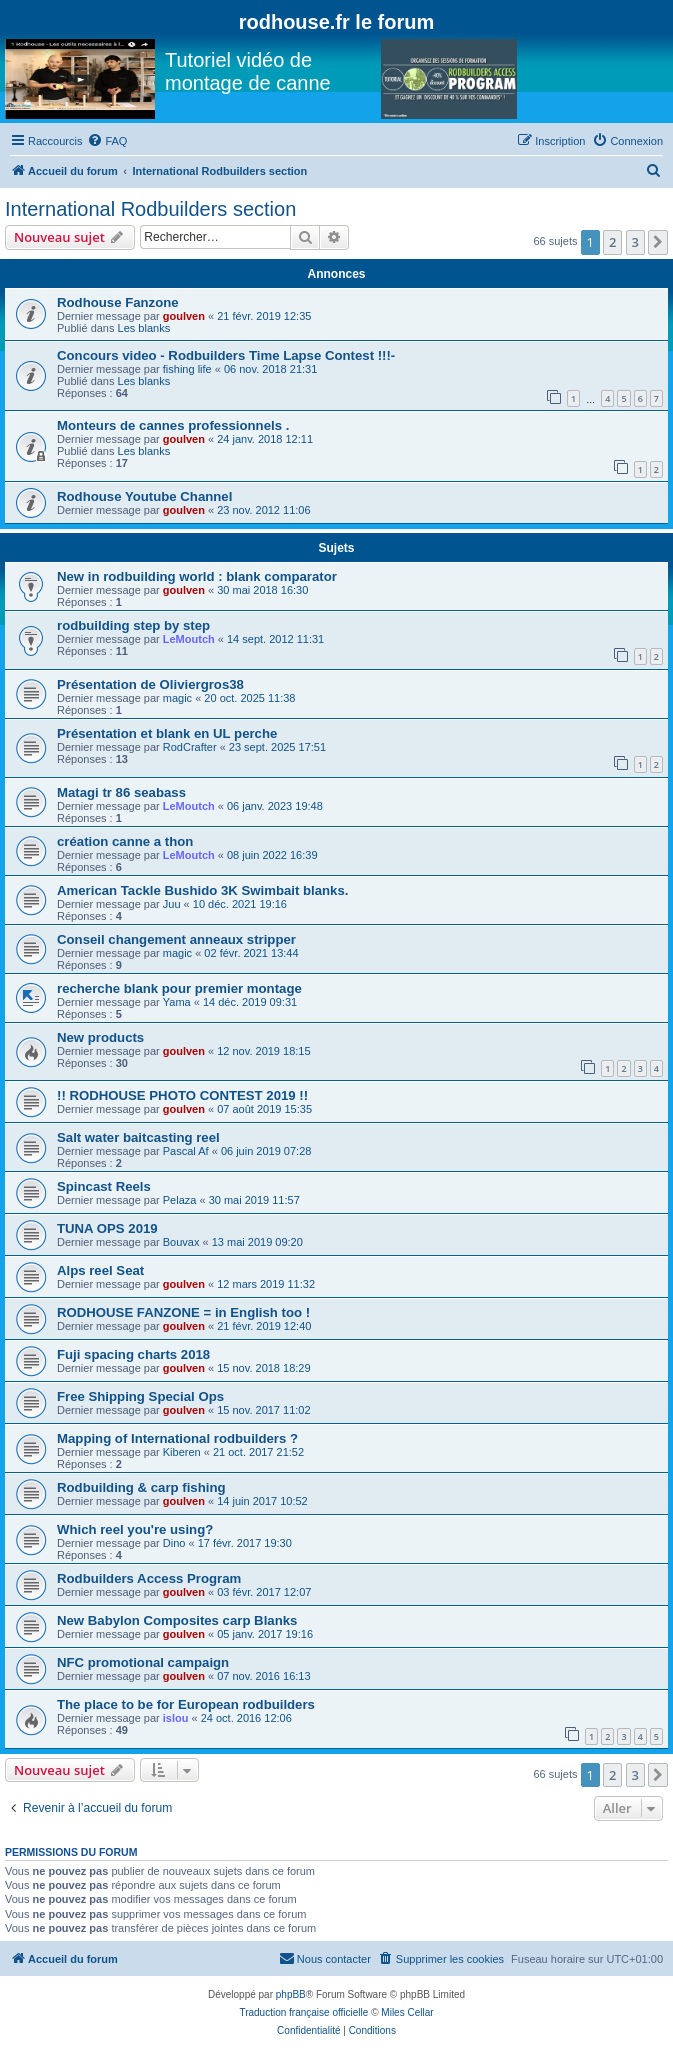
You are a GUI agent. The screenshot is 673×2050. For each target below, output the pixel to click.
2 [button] (612, 242)
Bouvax (181, 1242)
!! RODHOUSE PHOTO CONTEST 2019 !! (182, 1095)
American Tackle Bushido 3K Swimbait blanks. (202, 890)
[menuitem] (107, 141)
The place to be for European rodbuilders (186, 1704)
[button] (658, 242)
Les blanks (144, 328)
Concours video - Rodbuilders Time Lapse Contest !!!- (226, 355)
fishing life (187, 369)
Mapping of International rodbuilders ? (177, 1438)
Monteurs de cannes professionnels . (173, 425)
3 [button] (635, 242)
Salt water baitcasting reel (138, 1137)
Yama (177, 1002)
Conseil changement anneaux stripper (176, 939)
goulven (184, 316)
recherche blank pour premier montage (179, 988)
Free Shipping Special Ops (140, 1396)
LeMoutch (189, 639)
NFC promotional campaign (143, 1662)
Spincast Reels (104, 1186)
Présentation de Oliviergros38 (150, 684)
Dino (174, 1543)
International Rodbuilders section (150, 209)
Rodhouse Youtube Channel (144, 496)
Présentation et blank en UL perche (167, 733)
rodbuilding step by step (133, 625)
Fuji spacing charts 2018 (133, 1354)
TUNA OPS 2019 (107, 1228)
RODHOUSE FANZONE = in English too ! (183, 1312)
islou (176, 1718)
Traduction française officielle (303, 2012)
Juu (172, 904)
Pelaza (180, 1200)
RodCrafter (190, 747)
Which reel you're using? (135, 1529)
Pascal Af (186, 1151)
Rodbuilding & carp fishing (141, 1487)
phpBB (291, 1994)
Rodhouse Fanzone (118, 302)
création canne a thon (125, 841)
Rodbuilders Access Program (149, 1578)
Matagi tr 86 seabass (121, 792)
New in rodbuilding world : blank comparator (197, 576)
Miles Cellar (407, 2012)
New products (100, 1037)
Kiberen (182, 1452)
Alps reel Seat (100, 1270)
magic (177, 698)
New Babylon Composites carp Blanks (177, 1620)
